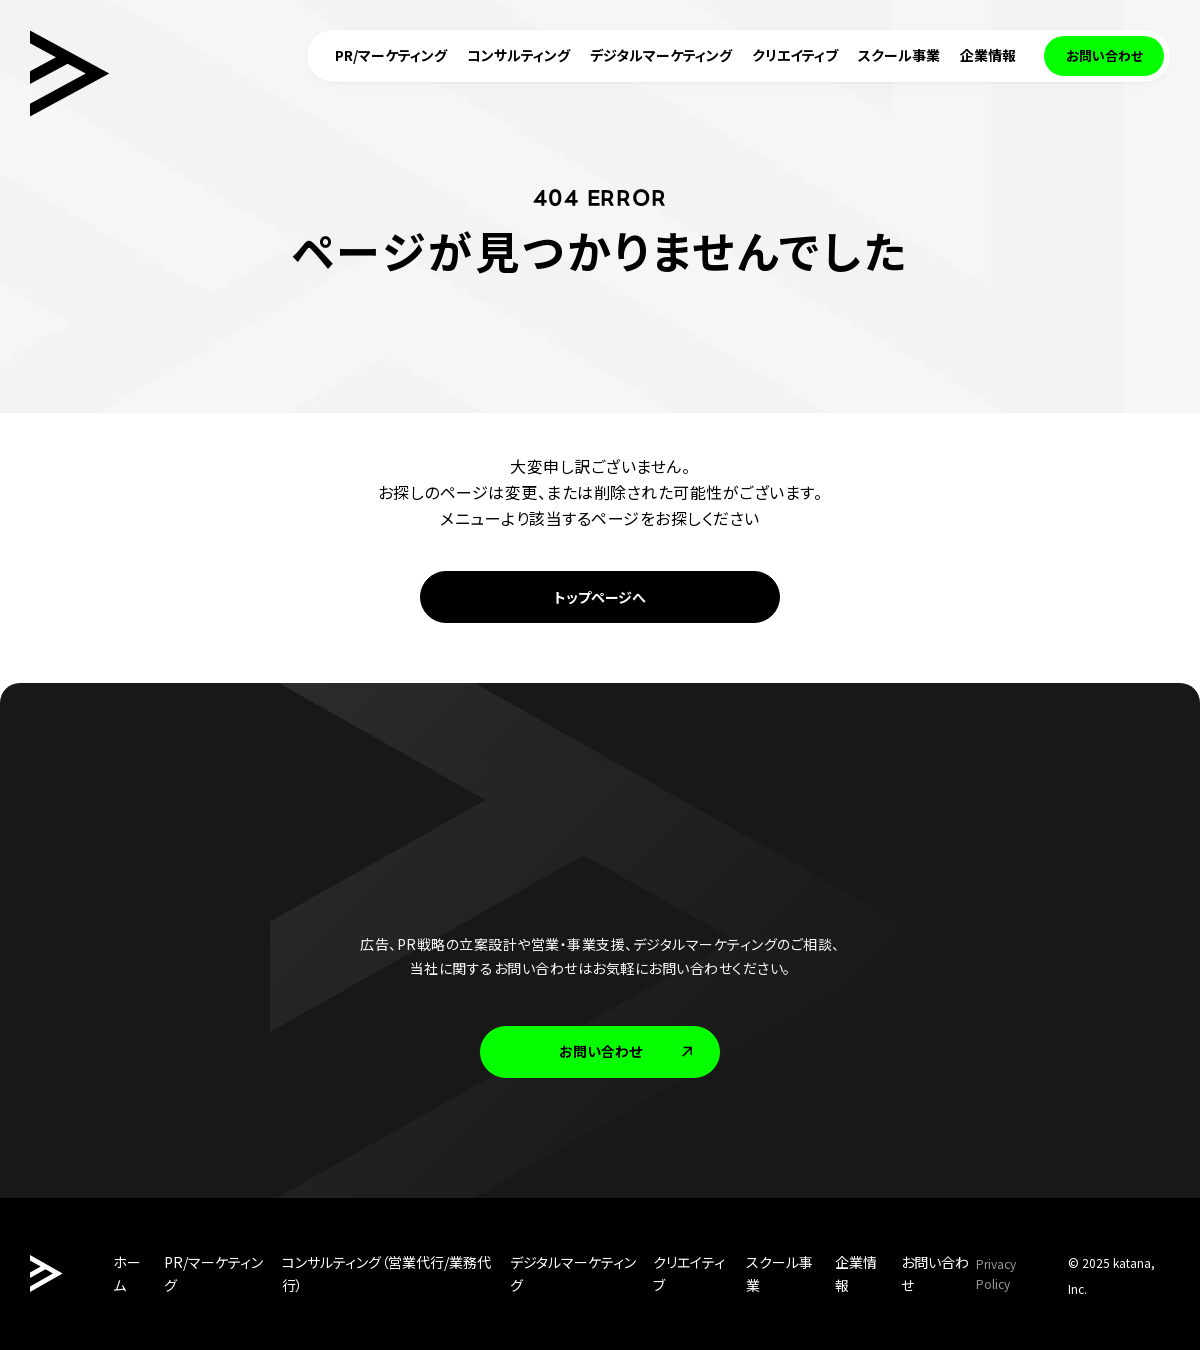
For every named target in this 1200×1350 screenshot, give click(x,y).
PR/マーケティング (213, 1273)
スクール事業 (779, 1273)
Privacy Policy (996, 1273)
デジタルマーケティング (573, 1273)
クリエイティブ (689, 1273)
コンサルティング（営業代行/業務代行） (386, 1273)
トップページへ (600, 597)
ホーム (127, 1273)
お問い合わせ (628, 1051)
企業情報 (856, 1273)
